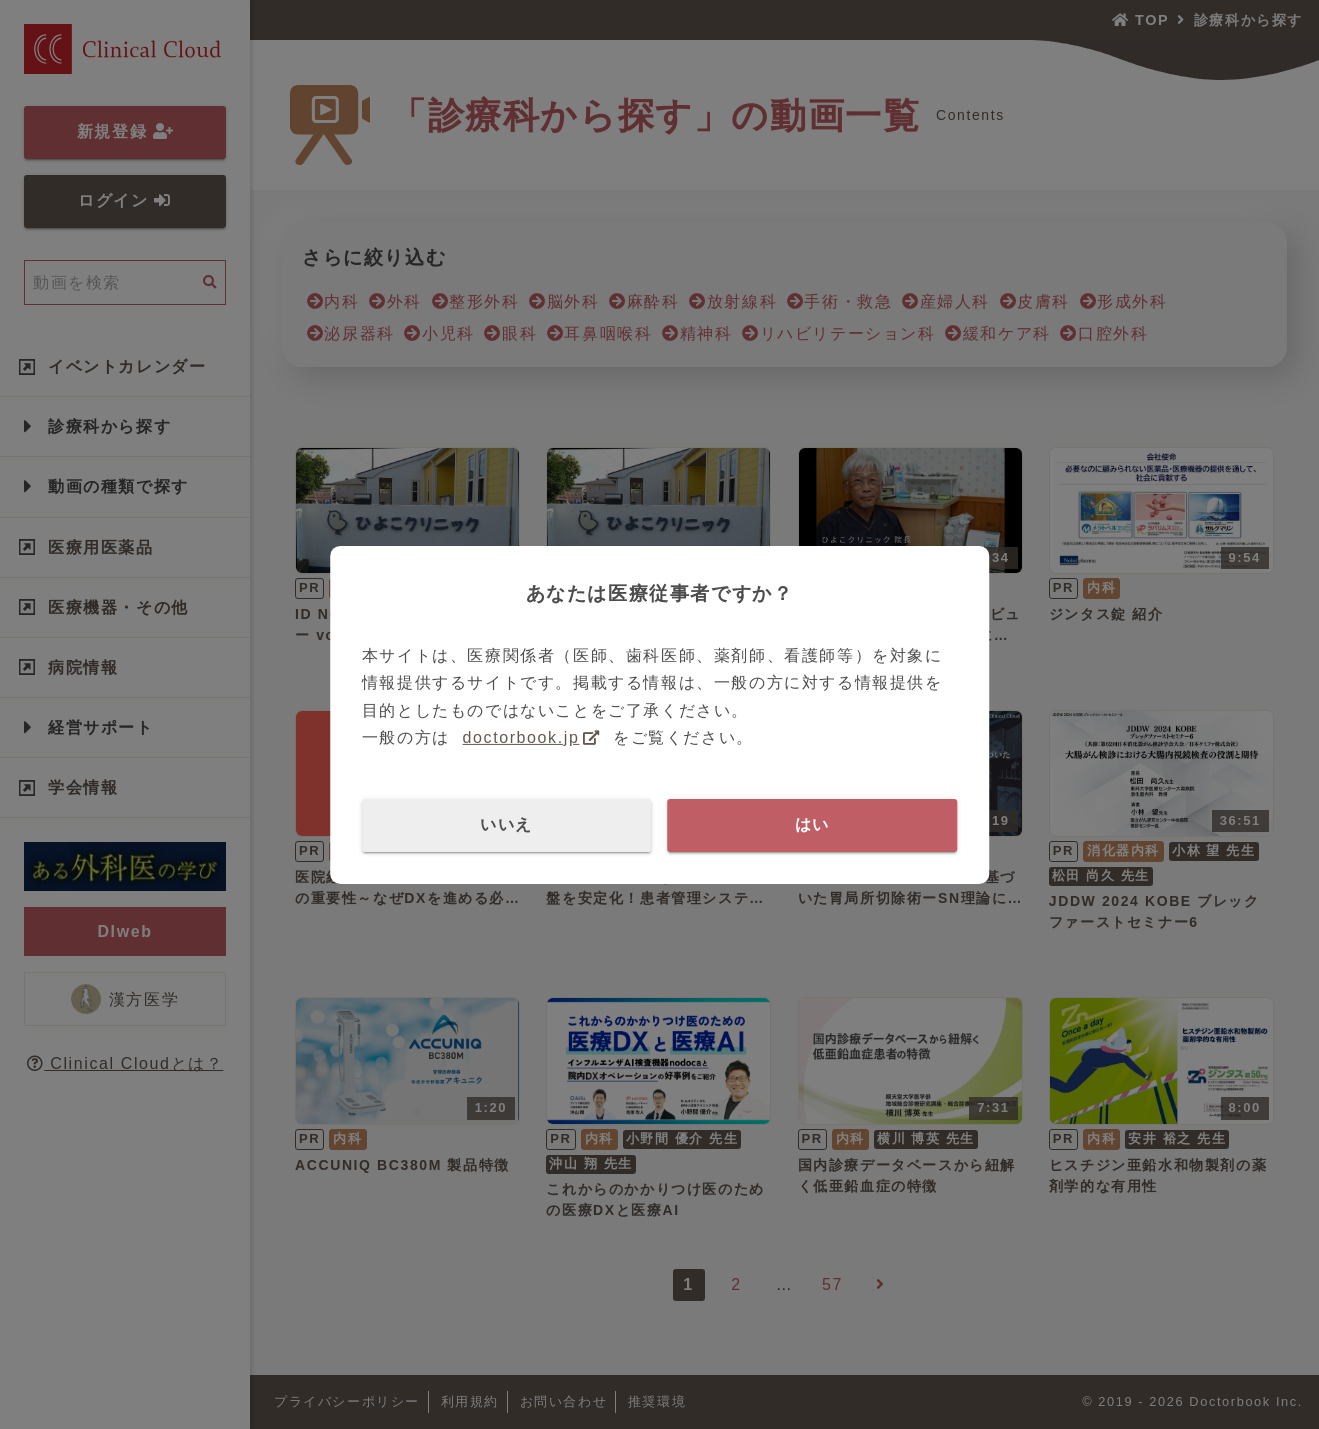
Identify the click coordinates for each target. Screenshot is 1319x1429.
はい (812, 824)
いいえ (506, 824)
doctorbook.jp (521, 737)
